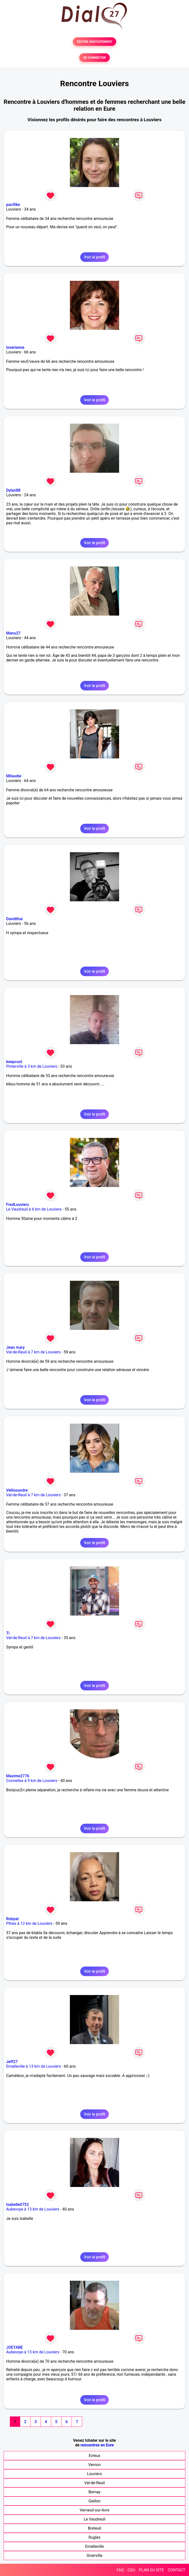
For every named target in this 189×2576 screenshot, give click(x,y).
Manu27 (13, 633)
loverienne (15, 347)
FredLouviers (17, 1204)
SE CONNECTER (94, 57)
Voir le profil (94, 257)
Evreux (94, 2455)
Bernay (95, 2492)
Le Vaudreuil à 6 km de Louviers (34, 1209)
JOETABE (14, 2347)
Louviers (94, 2473)
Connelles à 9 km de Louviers (31, 1780)
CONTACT (176, 2570)
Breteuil (94, 2528)
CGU (131, 2570)
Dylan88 (13, 490)
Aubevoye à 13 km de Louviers (32, 2209)
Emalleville (94, 2546)
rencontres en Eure (97, 2445)
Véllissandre (17, 1490)
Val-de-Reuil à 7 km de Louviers (33, 1352)
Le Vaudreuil (94, 2519)
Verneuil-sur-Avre (95, 2510)
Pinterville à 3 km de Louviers (31, 1066)
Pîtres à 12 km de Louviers (29, 1923)
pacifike (13, 204)
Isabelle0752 (17, 2204)
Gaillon (94, 2501)
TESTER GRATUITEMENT (94, 41)
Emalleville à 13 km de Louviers (33, 2066)
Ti (8, 1633)
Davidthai (14, 919)
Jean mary (15, 1347)
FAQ (120, 2570)
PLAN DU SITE (151, 2570)
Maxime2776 (17, 1776)
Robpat (12, 1918)
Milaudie (13, 776)
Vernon (94, 2464)
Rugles (94, 2537)
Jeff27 (12, 2061)
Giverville (94, 2555)
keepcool (14, 1061)
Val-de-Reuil (94, 2483)
